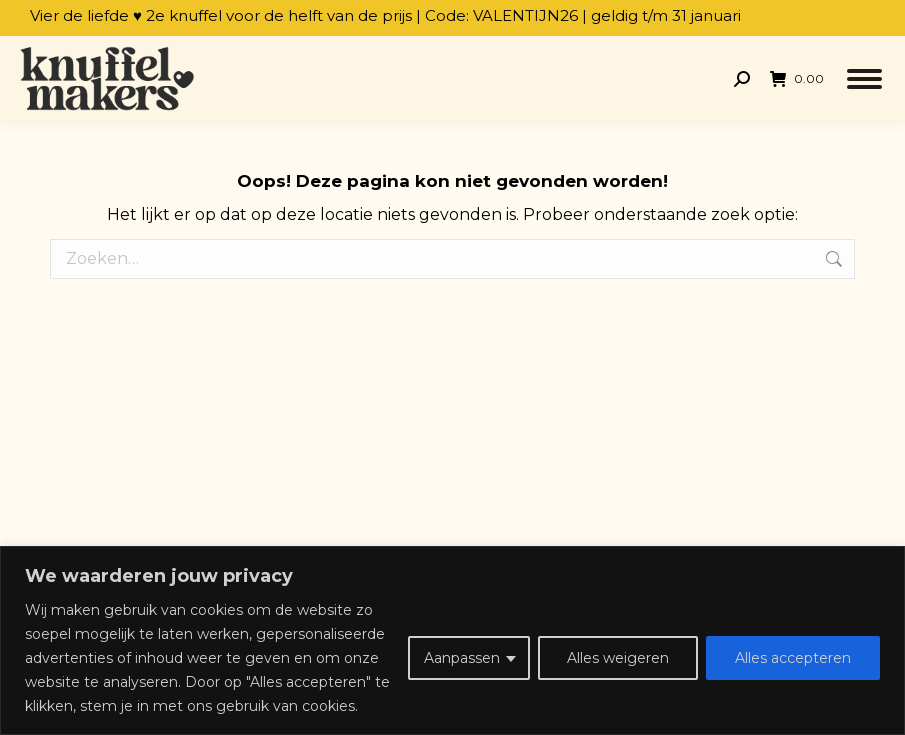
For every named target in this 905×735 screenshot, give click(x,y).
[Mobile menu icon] (864, 79)
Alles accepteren (793, 658)
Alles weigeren (618, 658)
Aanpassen (462, 658)
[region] (452, 640)
